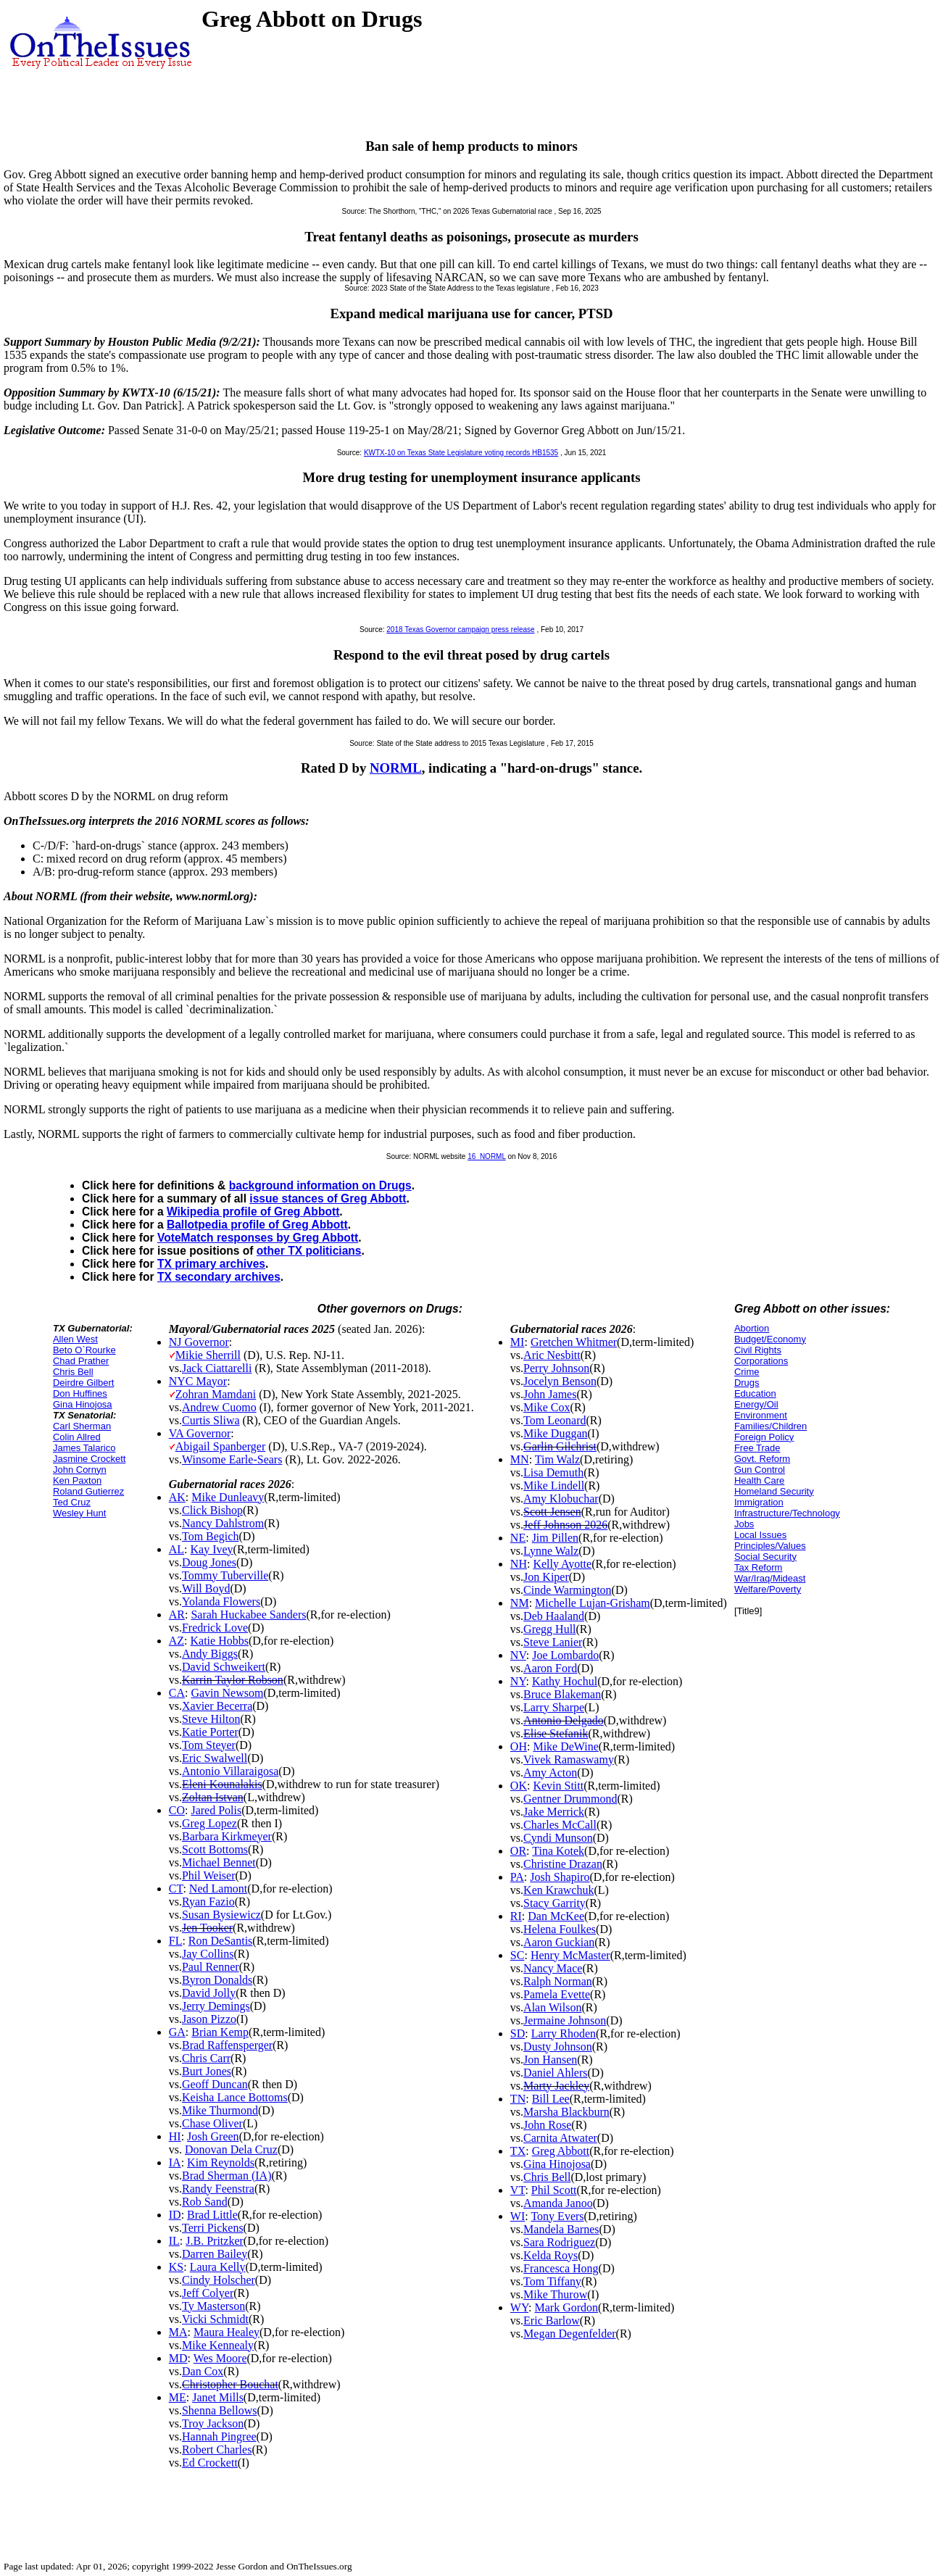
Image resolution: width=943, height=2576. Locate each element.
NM (519, 1603)
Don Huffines (80, 1393)
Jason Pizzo (209, 2019)
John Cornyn (80, 1469)
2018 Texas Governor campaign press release (460, 629)
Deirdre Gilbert (84, 1382)
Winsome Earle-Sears (232, 1459)
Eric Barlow (551, 2320)
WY (519, 2307)
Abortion (751, 1328)
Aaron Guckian (558, 1942)
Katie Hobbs (220, 1640)
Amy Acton (550, 1772)
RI (516, 1916)
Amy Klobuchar (561, 1498)
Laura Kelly (218, 2267)
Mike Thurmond (220, 2110)
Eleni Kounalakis (222, 1784)
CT (176, 1888)
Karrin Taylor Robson (232, 1680)
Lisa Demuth (553, 1472)
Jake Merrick (553, 1812)
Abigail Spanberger (220, 1446)
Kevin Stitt (558, 1785)
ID (175, 2215)
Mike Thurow (555, 2294)
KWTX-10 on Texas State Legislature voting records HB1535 (461, 453)
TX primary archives (211, 1264)
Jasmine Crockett (89, 1458)
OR (518, 1851)
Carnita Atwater (560, 2138)
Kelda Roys (550, 2255)
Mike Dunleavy (227, 1497)
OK (518, 1785)
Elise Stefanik (555, 1733)
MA (178, 2332)
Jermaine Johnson (564, 2020)
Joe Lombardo (565, 1655)
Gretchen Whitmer (574, 1342)
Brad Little (212, 2215)
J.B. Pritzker (215, 2241)
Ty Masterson (213, 2306)
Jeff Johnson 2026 (565, 1524)
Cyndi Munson (558, 1838)
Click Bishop (212, 1510)
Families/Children (770, 1426)
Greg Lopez (209, 1823)
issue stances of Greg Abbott (327, 1198)
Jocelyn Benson (560, 1381)
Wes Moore (220, 2358)
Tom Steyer (209, 1745)
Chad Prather (81, 1360)
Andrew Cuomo (219, 1407)
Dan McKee (556, 1916)
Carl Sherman (82, 1426)
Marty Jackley (556, 2086)
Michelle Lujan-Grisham (592, 1603)
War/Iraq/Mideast (770, 1578)
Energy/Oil (756, 1404)
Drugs (747, 1382)
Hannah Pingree (219, 2436)
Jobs (744, 1523)
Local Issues (760, 1534)
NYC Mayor (198, 1381)
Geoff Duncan (215, 2084)
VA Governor (199, 1433)
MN (519, 1459)
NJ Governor (199, 1342)
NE (517, 1538)
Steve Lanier (552, 1642)
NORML (396, 768)
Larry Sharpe (553, 1707)
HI (175, 2136)
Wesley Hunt (79, 1513)
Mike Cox (546, 1407)
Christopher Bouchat (230, 2384)
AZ (176, 1640)
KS (176, 2267)
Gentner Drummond (570, 1798)
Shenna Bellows (219, 2410)
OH (518, 1746)
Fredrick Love (215, 1627)
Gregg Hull (549, 1629)
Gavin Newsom (227, 1693)
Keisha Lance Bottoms (235, 2097)
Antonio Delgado (563, 1720)
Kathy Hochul (564, 1681)
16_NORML (486, 1156)
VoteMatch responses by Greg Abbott (257, 1237)
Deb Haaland (553, 1616)
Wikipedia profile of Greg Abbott (253, 1211)
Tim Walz (557, 1459)
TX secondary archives (219, 1277)
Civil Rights (757, 1350)
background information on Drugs (320, 1185)
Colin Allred (77, 1437)
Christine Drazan (562, 1864)
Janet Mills (218, 2397)
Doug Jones (209, 1562)
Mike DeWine (565, 1746)
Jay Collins (208, 1954)
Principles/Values (770, 1545)
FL (176, 1941)
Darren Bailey (214, 2254)
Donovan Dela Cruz (231, 2149)
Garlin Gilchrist (560, 1446)
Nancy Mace (552, 1968)
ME (177, 2397)
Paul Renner (210, 1967)
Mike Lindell (553, 1485)
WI (517, 2216)
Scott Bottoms (215, 1849)
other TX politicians (309, 1251)
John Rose (547, 2125)
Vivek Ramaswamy (568, 1759)
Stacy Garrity (554, 1903)
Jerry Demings (216, 2006)
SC (517, 1955)
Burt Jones (206, 2071)
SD (517, 2033)
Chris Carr (206, 2058)
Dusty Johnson (557, 2046)
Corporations (761, 1360)
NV (518, 1655)
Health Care (759, 1480)
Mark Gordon (567, 2307)
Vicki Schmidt (215, 2319)
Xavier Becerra (217, 1706)
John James (549, 1394)
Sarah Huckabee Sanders (248, 1614)
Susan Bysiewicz (221, 1914)
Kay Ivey (212, 1549)
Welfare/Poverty (767, 1589)
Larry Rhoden (563, 2033)
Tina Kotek (558, 1851)
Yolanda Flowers (221, 1601)
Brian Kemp (220, 2032)
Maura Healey (226, 2332)
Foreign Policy (764, 1437)
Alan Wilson (552, 2007)
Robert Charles (217, 2449)
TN (517, 2099)
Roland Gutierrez (88, 1491)
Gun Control (759, 1469)
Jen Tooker (207, 1927)
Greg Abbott (561, 2151)
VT (517, 2190)
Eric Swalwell (214, 1758)
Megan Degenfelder (569, 2333)
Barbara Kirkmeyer (227, 1836)
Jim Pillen (555, 1538)
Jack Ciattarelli (217, 1368)
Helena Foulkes (559, 1929)
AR (177, 1614)
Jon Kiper (546, 1577)
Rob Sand (205, 2201)
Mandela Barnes (561, 2229)
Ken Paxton (77, 1480)
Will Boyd (206, 1588)
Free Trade (757, 1447)
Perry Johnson (556, 1368)
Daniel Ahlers (555, 2072)
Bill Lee (551, 2099)
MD (178, 2358)
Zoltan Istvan (213, 1797)
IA (175, 2162)
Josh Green (213, 2136)
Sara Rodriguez (559, 2242)
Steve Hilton (211, 1719)
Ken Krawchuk (558, 1890)
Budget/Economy (770, 1339)
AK (177, 1497)
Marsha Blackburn (566, 2112)
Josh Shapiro (559, 1877)
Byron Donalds (217, 1980)
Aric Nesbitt (552, 1355)
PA (517, 1877)
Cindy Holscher (218, 2280)
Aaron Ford (550, 1668)
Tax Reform (758, 1567)
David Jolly (209, 1993)
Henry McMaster (570, 1955)
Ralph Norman (557, 1981)
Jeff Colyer (207, 2293)
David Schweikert (223, 1667)
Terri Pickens (213, 2228)
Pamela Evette (556, 1994)
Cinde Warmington (567, 1590)
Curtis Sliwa (211, 1420)
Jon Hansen (550, 2059)
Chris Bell (73, 1371)
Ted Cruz (72, 1502)
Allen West (75, 1339)
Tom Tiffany (552, 2281)
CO (177, 1810)
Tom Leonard (554, 1420)
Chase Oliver (212, 2123)
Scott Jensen (552, 1511)
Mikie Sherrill (208, 1355)
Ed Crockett (210, 2462)
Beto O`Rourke (84, 1350)
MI (517, 1342)
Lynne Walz (550, 1551)
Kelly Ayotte (562, 1564)
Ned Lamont (218, 1888)
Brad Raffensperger (227, 2045)
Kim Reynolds (220, 2162)
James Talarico (84, 1447)
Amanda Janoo (558, 2203)
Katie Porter (210, 1732)
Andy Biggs (210, 1654)
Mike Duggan (555, 1433)
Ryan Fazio (208, 1901)
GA (177, 2032)
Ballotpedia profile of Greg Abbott (257, 1224)
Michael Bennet (219, 1862)
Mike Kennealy (218, 2345)
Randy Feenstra (218, 2188)
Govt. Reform (762, 1458)
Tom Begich (210, 1536)
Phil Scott (554, 2190)
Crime (747, 1371)
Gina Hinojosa (82, 1404)
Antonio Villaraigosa (230, 1771)
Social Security (765, 1556)
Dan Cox (202, 2371)
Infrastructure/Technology (787, 1513)
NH (518, 1564)
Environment (760, 1415)
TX (517, 2151)
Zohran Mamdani (216, 1394)
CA (177, 1693)
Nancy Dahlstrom (223, 1523)
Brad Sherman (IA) (227, 2175)
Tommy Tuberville (225, 1575)
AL (176, 1549)
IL (174, 2241)
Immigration (759, 1502)
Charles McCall (560, 1825)
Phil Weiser (209, 1875)
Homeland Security (774, 1491)
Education (755, 1393)
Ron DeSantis (220, 1941)
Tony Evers (557, 2216)
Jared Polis (216, 1810)
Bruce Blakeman (562, 1694)
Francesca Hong (561, 2268)
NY (518, 1681)
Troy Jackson (213, 2423)
